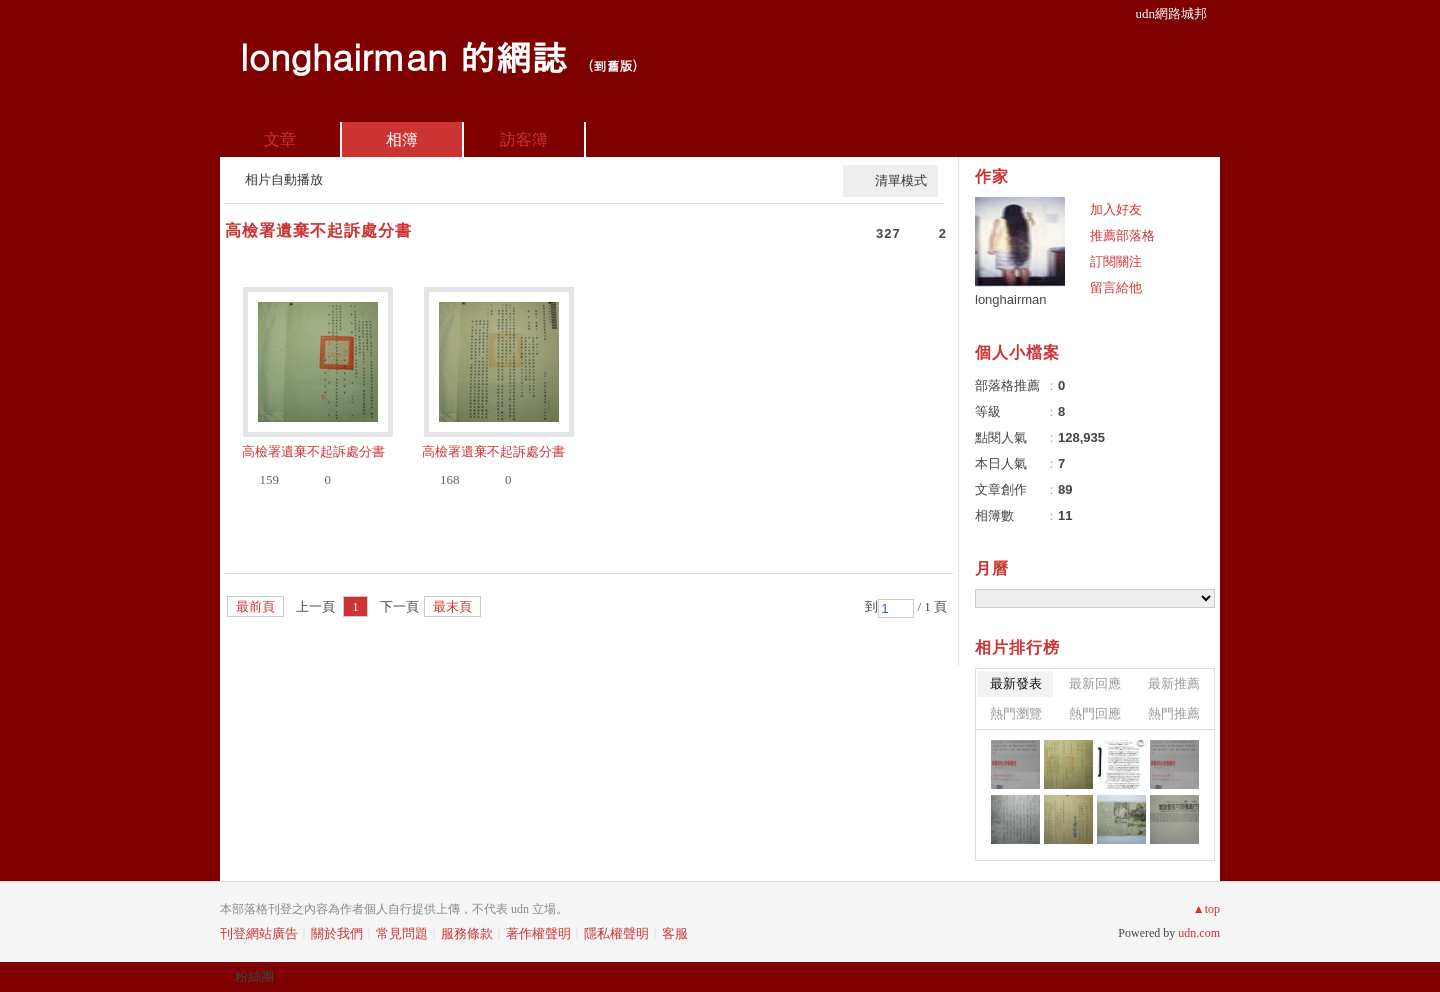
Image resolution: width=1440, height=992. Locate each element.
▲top (1206, 909)
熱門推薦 (1174, 713)
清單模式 (901, 180)
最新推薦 (1174, 683)
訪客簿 (524, 139)
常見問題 (402, 933)
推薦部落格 (1122, 235)
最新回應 (1095, 683)
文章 (280, 139)
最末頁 (452, 606)
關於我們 (337, 933)
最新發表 (1016, 683)
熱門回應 (1095, 713)
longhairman (1011, 299)
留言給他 (1116, 287)
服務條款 (467, 933)
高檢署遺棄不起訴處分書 (318, 230)
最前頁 (255, 606)
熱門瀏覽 (1016, 713)
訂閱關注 (1116, 261)
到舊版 (612, 65)
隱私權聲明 (616, 933)
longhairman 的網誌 (403, 55)
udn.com (1199, 933)
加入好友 (1116, 209)
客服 (675, 933)
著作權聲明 (538, 933)
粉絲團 (254, 976)
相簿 (402, 139)
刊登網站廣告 (259, 933)
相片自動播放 (284, 179)
